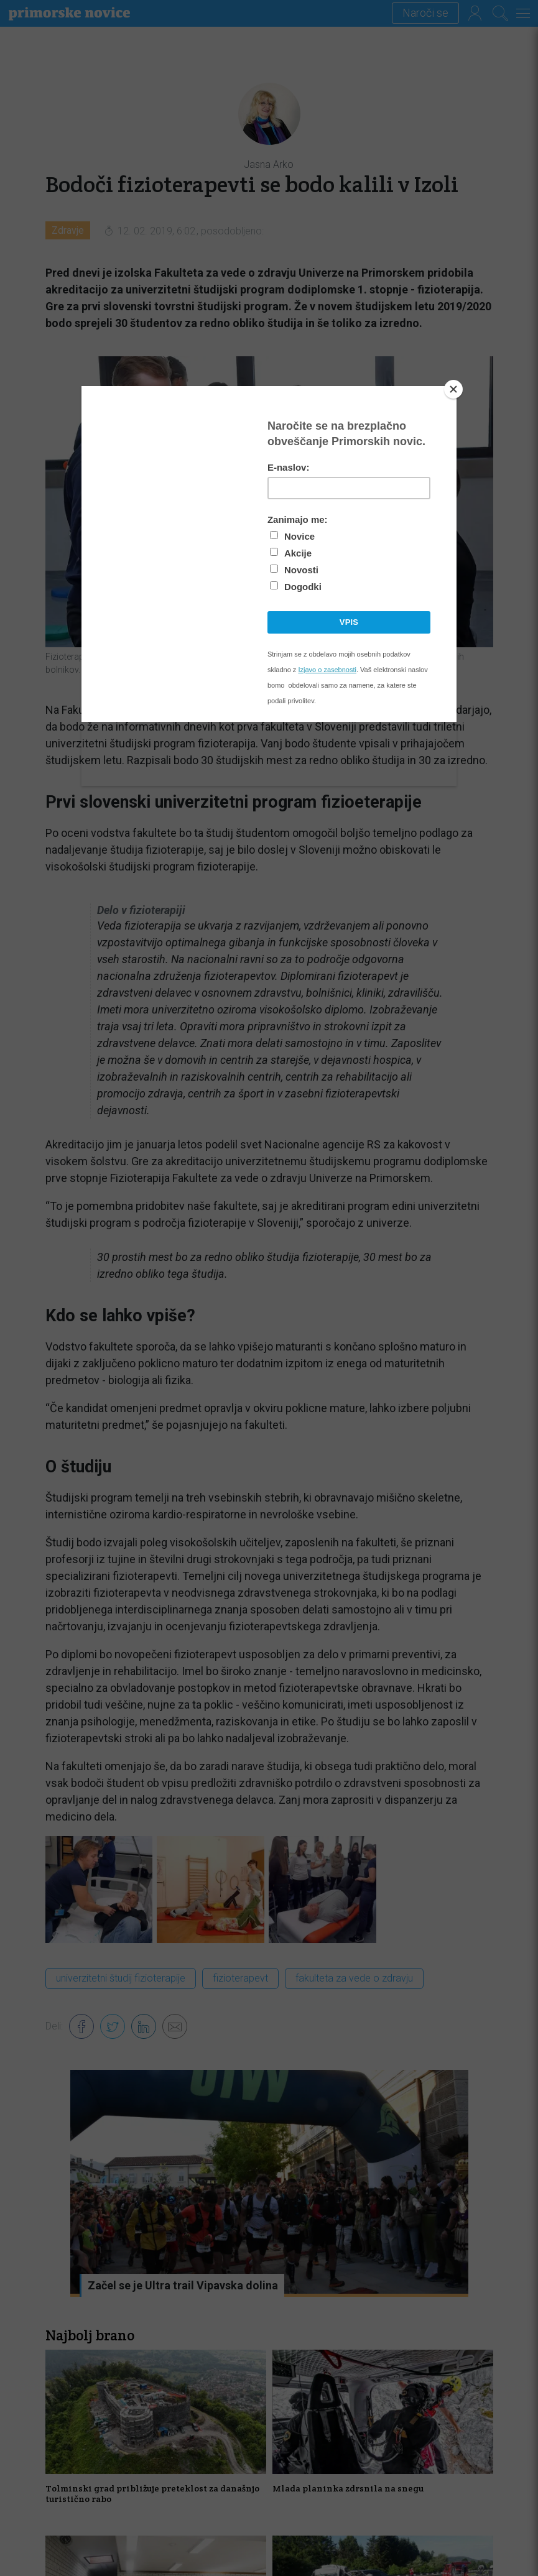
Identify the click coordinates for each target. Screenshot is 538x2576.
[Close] (453, 389)
